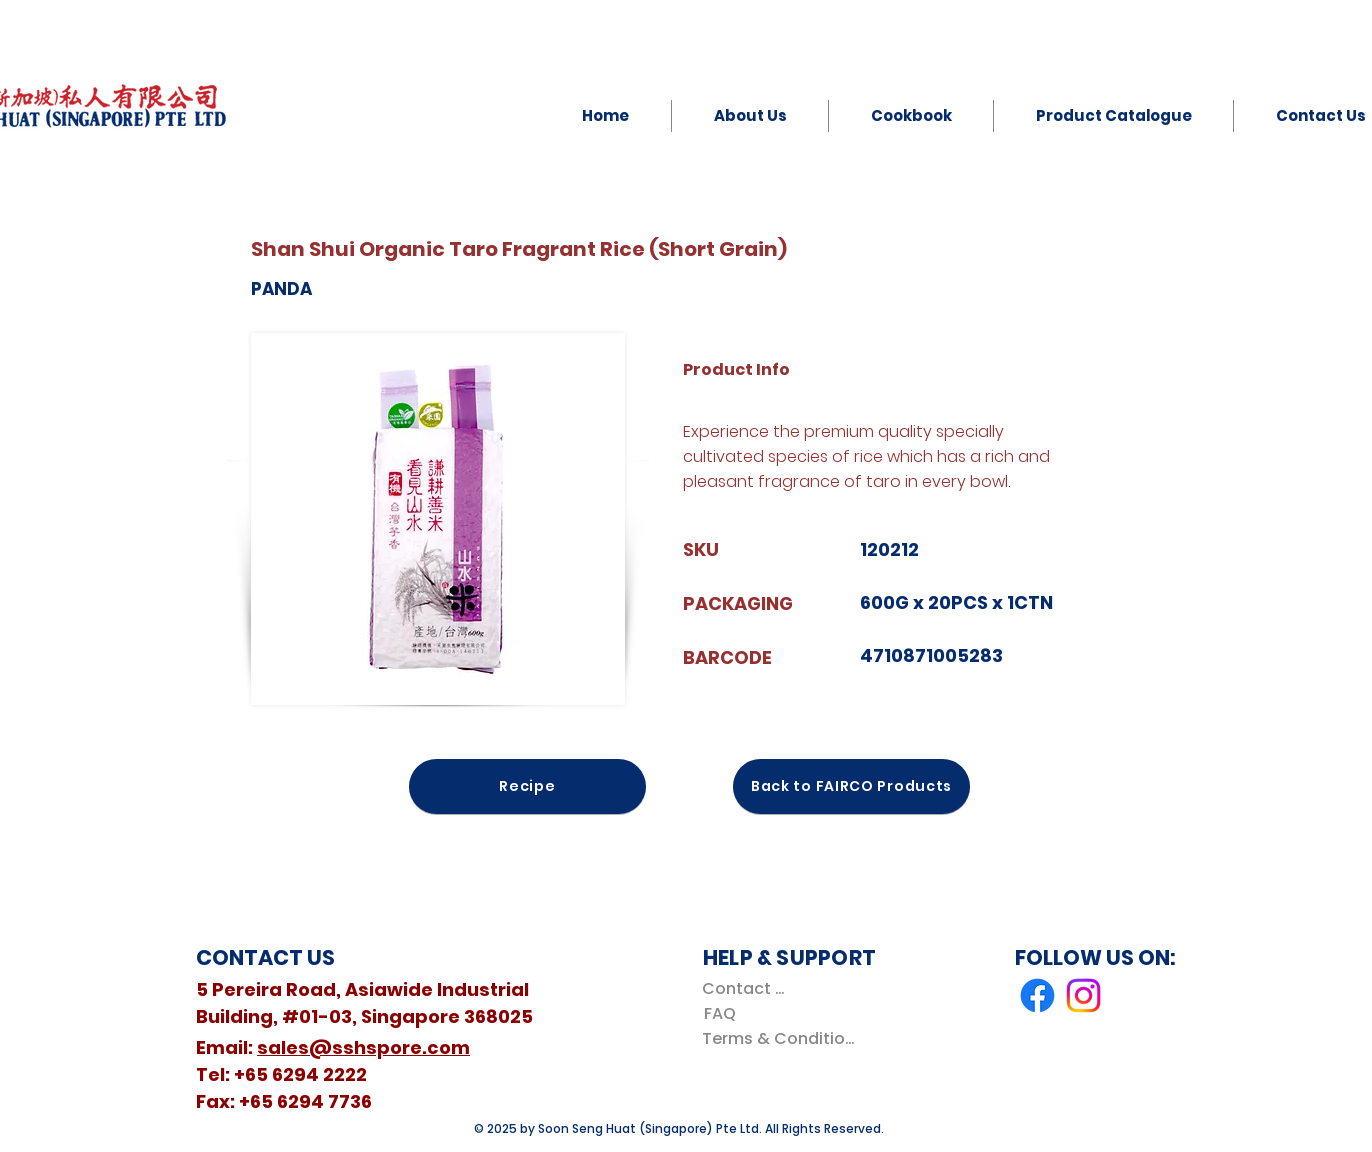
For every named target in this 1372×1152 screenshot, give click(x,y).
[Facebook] (1037, 995)
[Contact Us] (747, 988)
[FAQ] (719, 1013)
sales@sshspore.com (363, 1047)
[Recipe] (527, 786)
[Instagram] (1083, 995)
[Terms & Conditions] (782, 1038)
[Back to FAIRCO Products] (851, 786)
